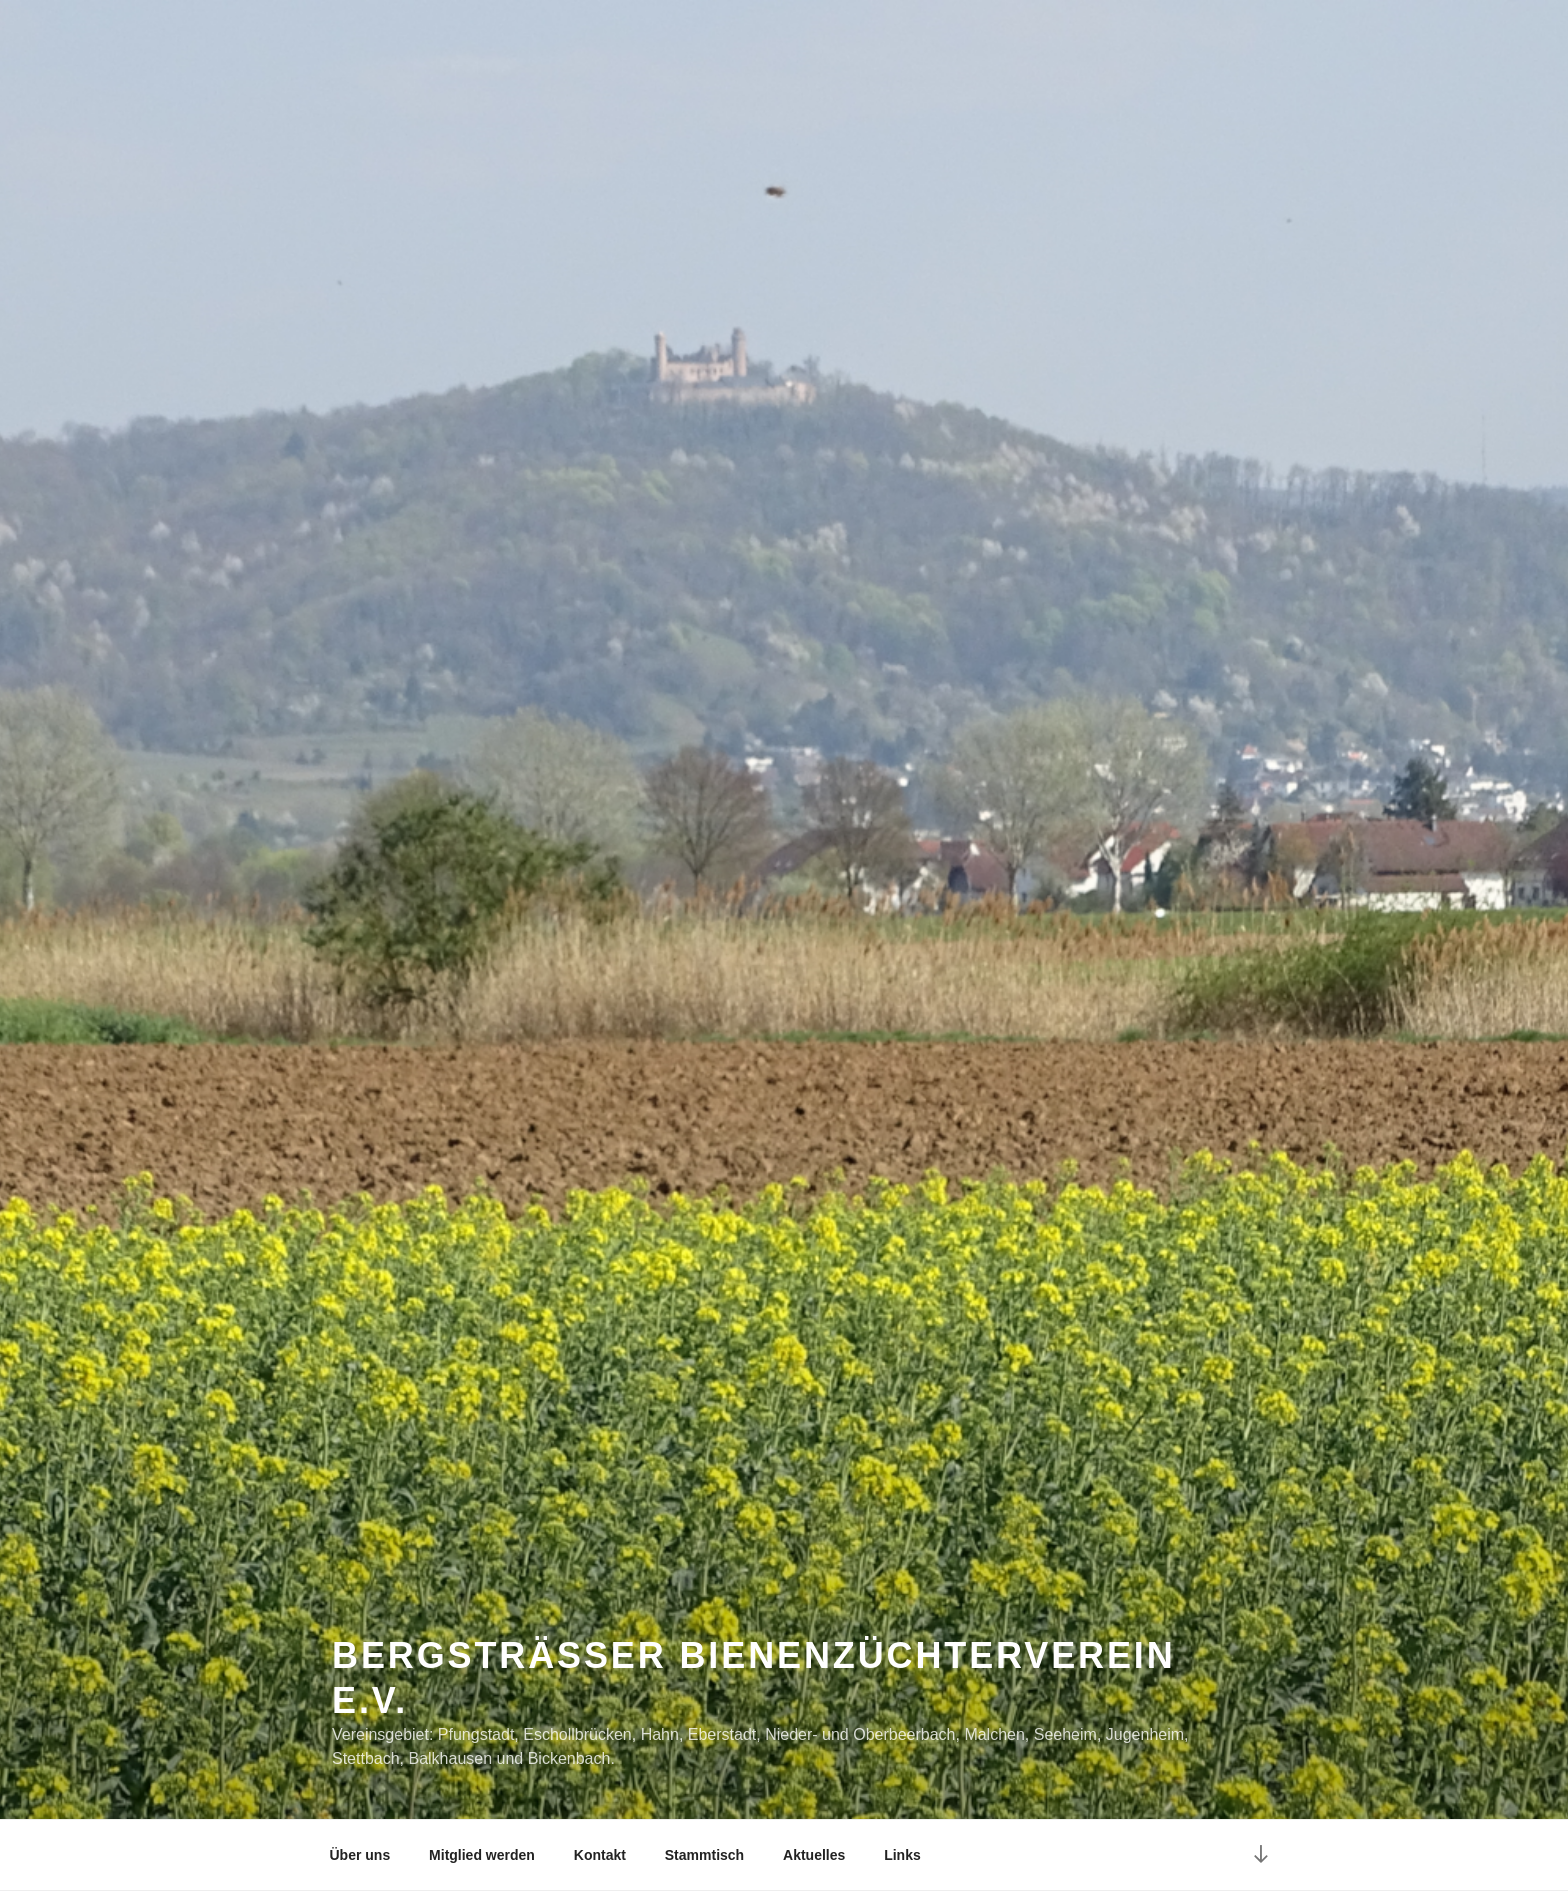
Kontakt (600, 1855)
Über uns (360, 1855)
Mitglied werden (482, 1855)
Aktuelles (814, 1855)
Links (902, 1855)
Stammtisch (704, 1855)
